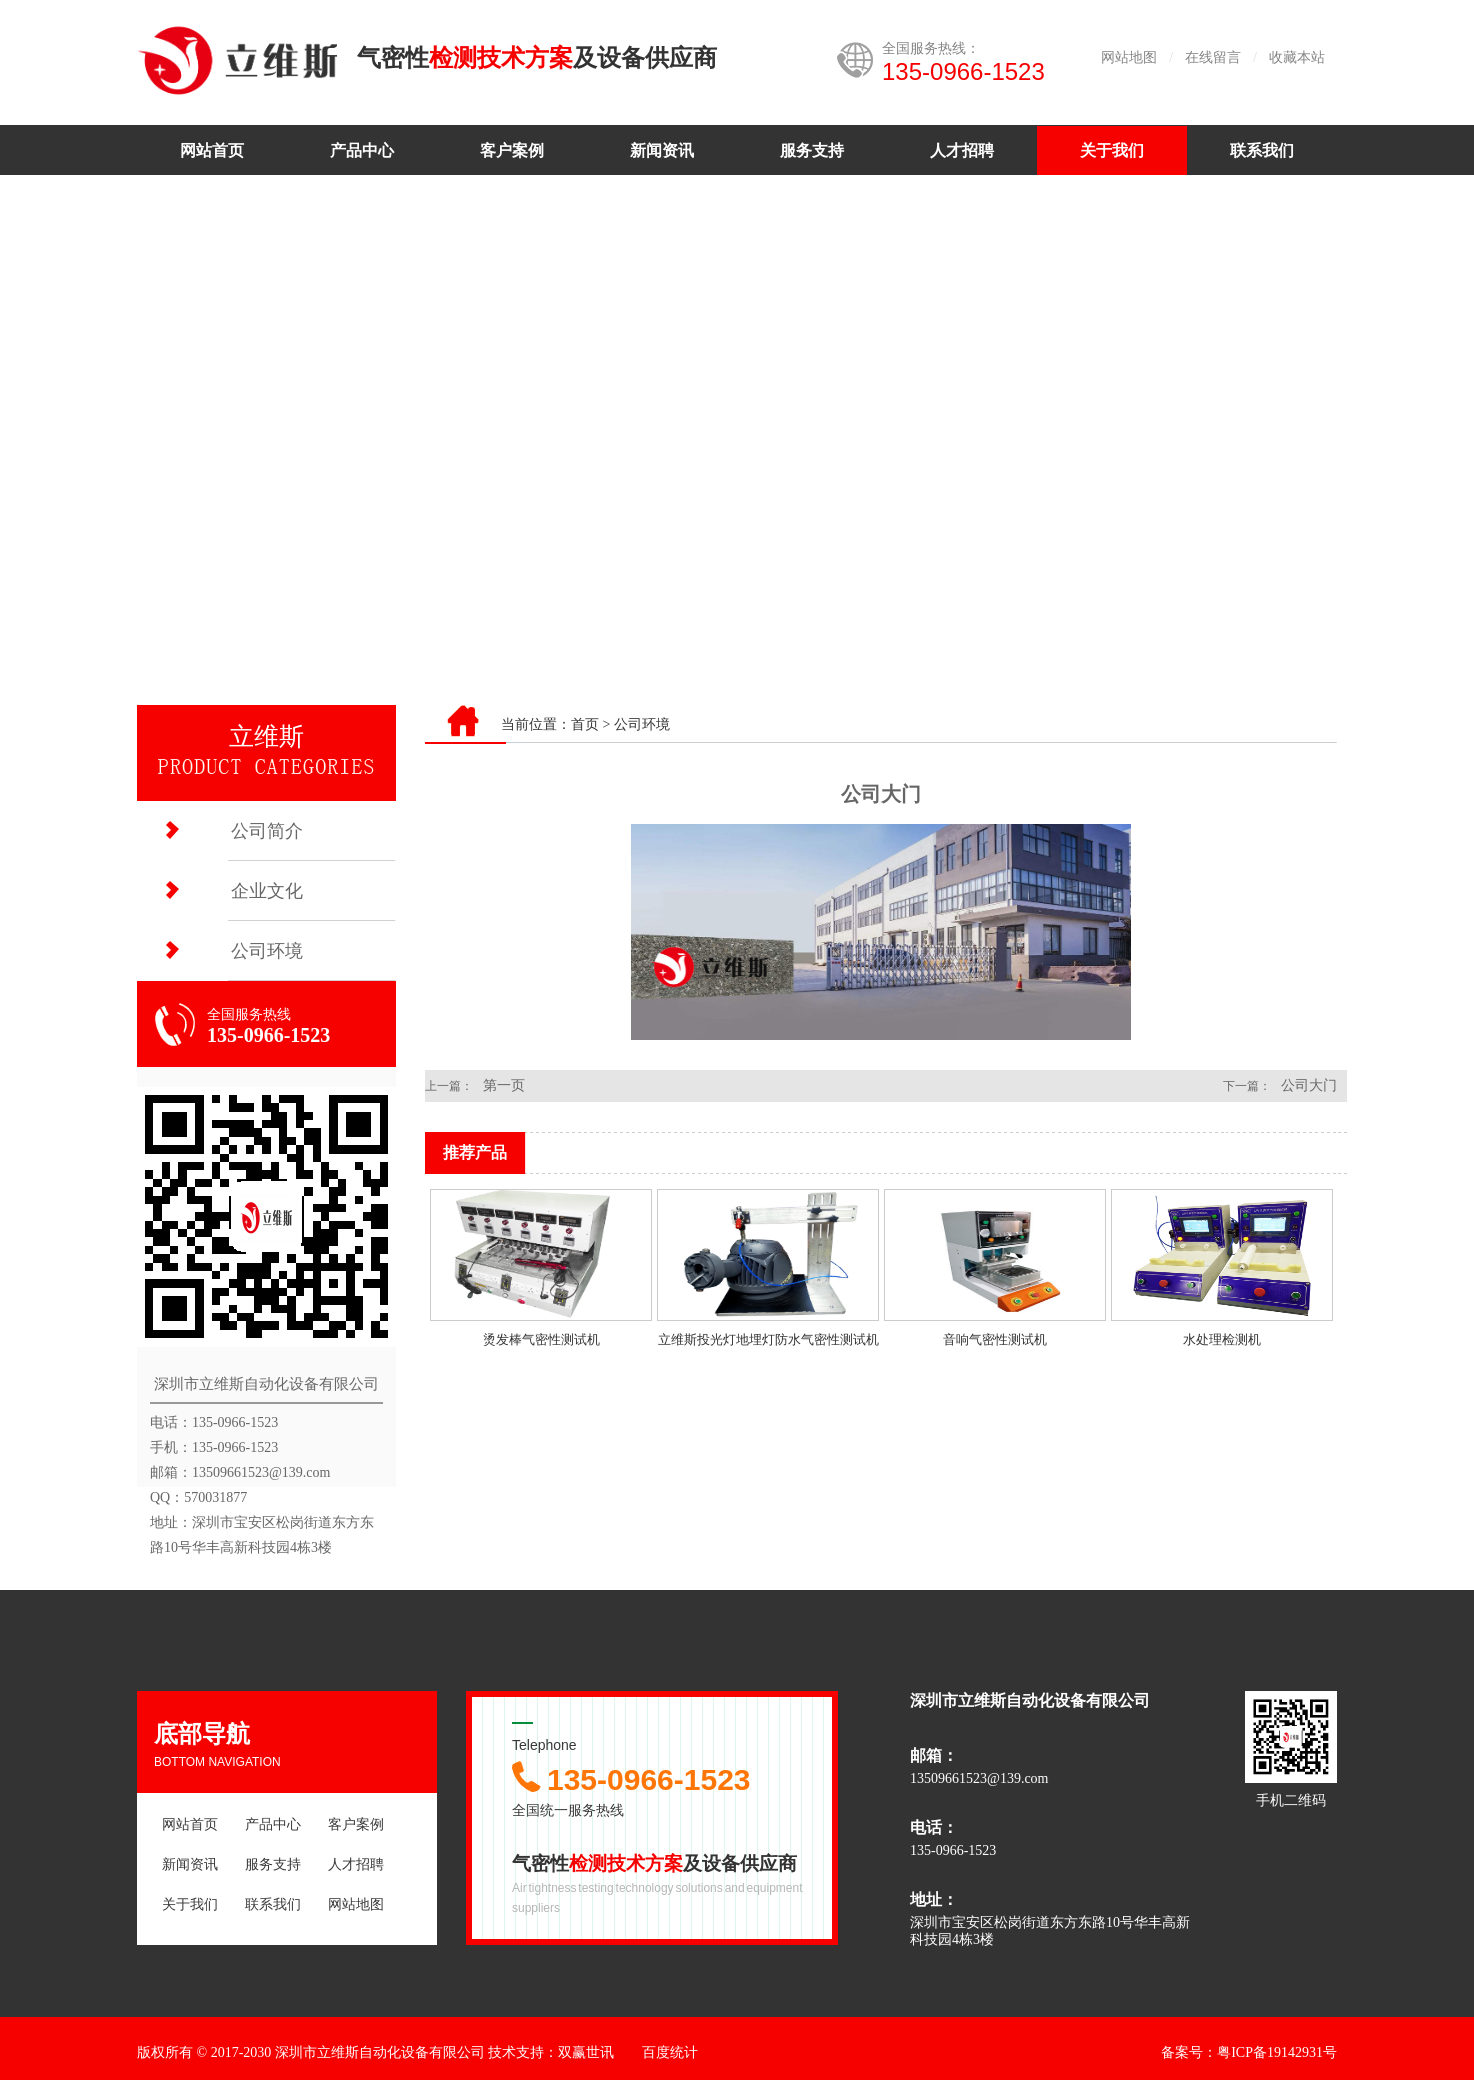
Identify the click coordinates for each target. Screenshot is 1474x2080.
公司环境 (267, 951)
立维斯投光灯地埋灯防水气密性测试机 (768, 1339)
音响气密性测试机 (995, 1339)
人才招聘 (962, 150)
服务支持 (812, 150)
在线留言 (1213, 57)
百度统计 (670, 2052)
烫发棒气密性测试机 (541, 1339)
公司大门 (1309, 1085)
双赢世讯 (586, 2052)
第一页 (504, 1085)
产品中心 (362, 150)
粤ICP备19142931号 (1277, 2052)
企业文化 (267, 891)
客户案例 (512, 150)
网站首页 (212, 150)
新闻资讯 (662, 150)
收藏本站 (1297, 57)
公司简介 (267, 831)
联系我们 (1262, 150)
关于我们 (1112, 150)
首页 (585, 724)
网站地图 (1129, 57)
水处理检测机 (1222, 1339)
